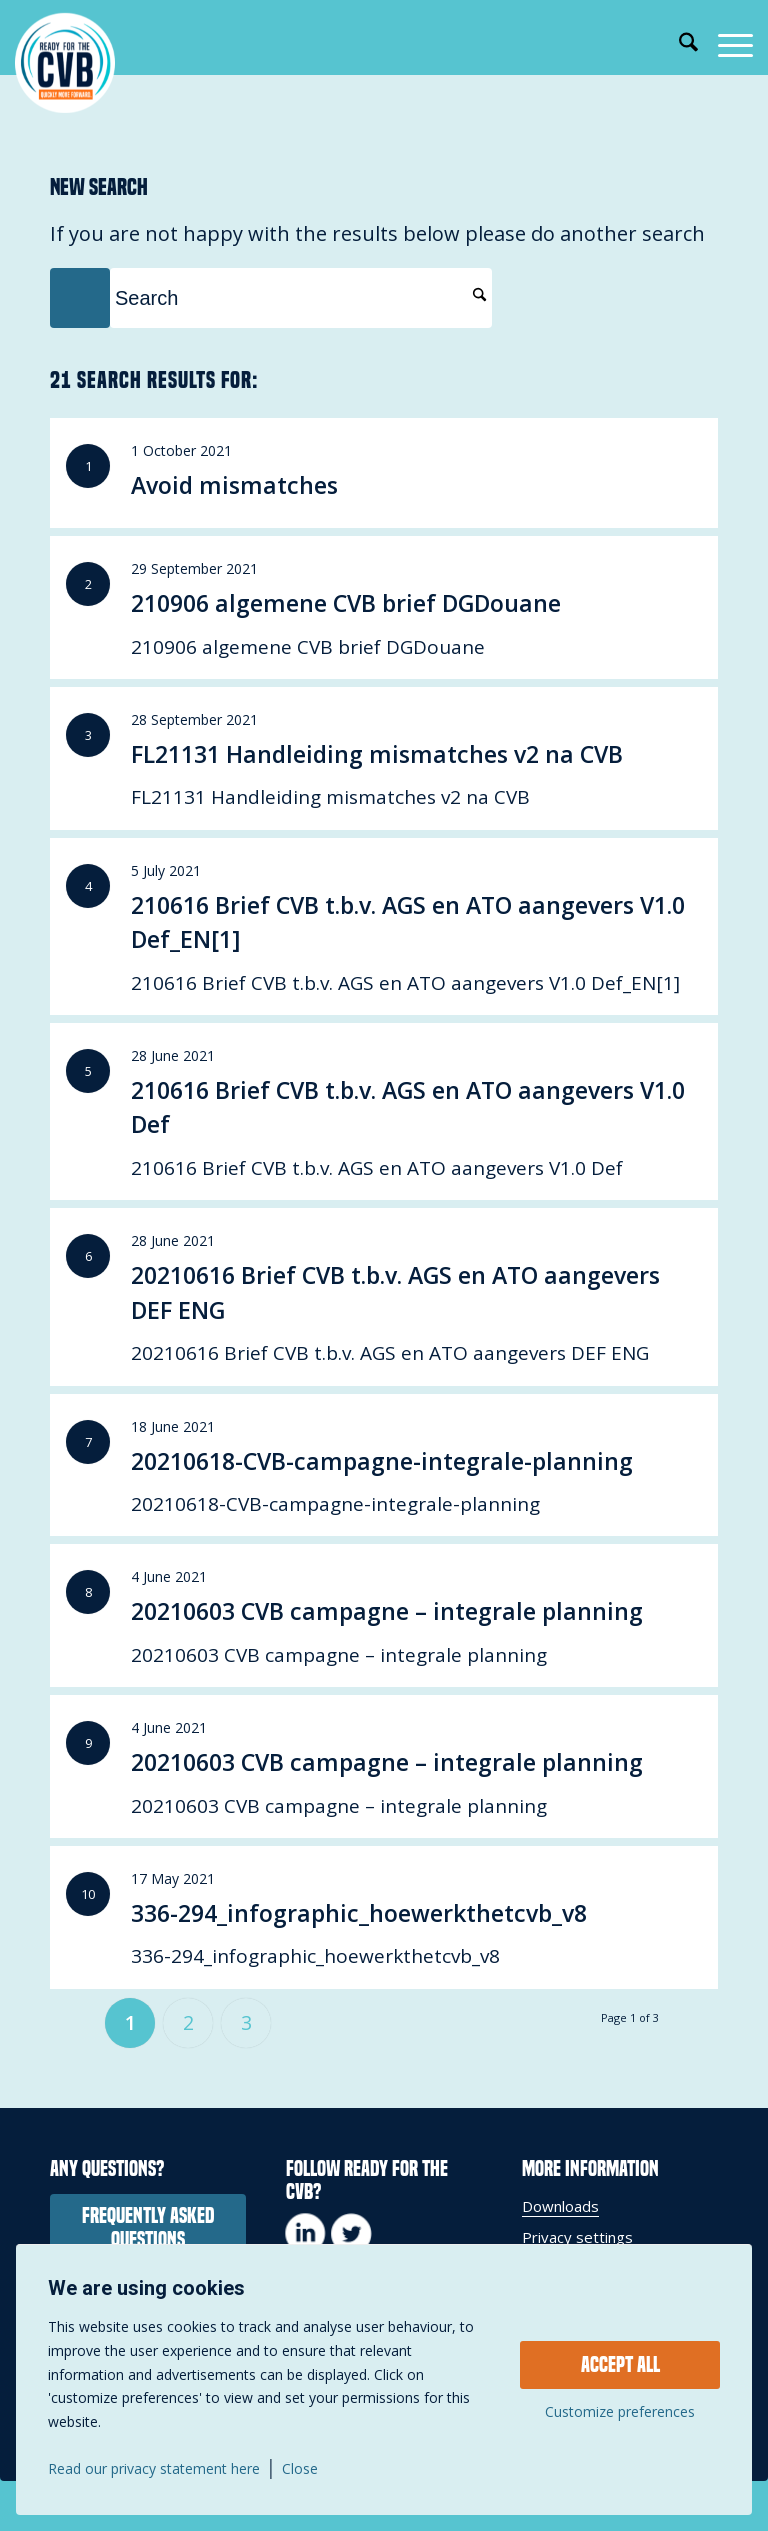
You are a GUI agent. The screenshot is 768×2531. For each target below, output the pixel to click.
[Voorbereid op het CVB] (65, 62)
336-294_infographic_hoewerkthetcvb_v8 (359, 1913)
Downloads (560, 2206)
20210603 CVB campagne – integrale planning (387, 1611)
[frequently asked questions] (148, 2228)
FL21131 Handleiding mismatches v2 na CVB (377, 754)
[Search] (678, 45)
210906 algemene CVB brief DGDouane (346, 603)
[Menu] (725, 45)
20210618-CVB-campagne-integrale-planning (382, 1461)
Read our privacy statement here (154, 2469)
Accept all (620, 2365)
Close (300, 2469)
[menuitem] (678, 45)
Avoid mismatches (234, 485)
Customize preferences (620, 2412)
